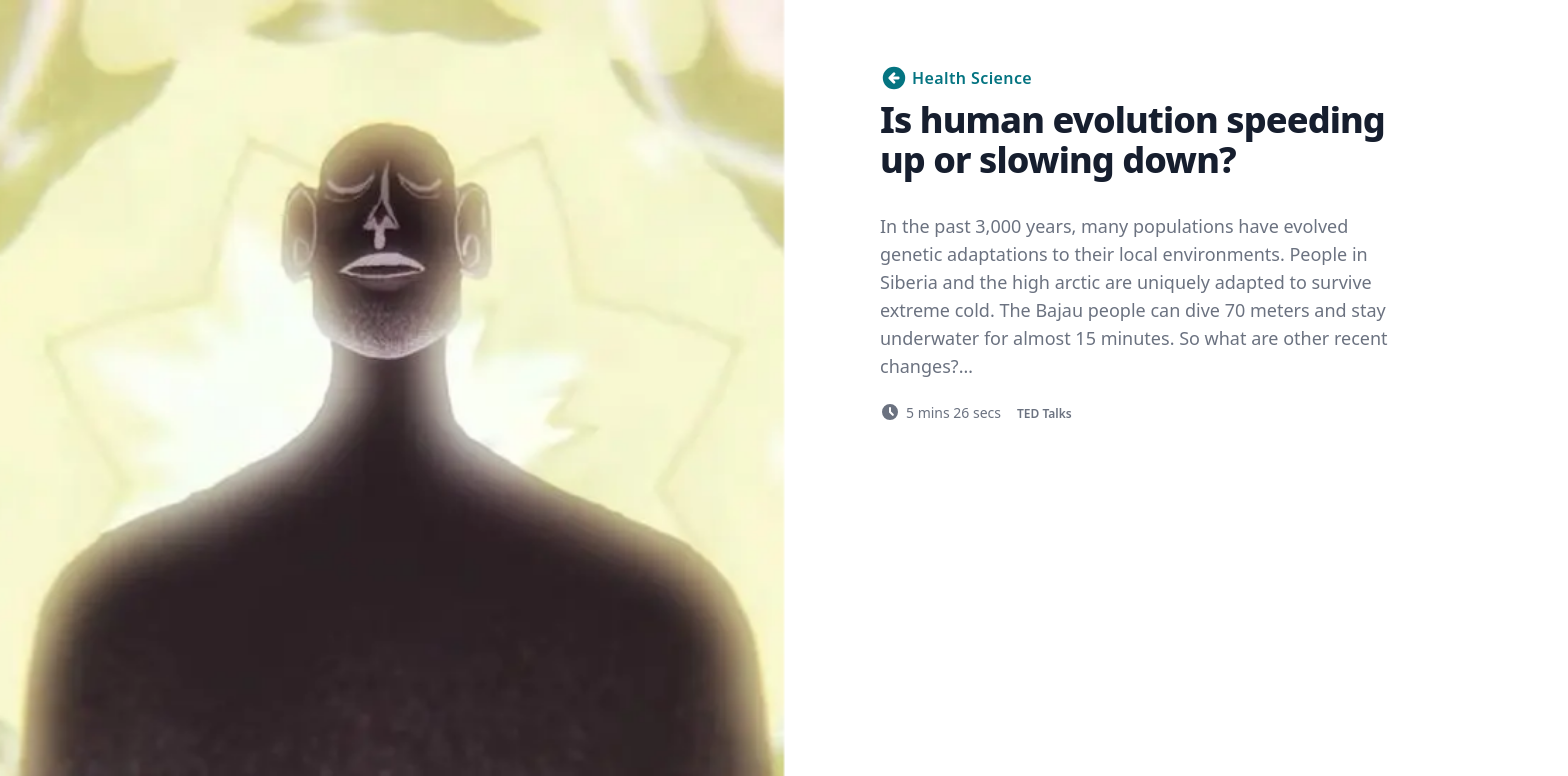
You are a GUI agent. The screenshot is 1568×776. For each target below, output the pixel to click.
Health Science (956, 78)
